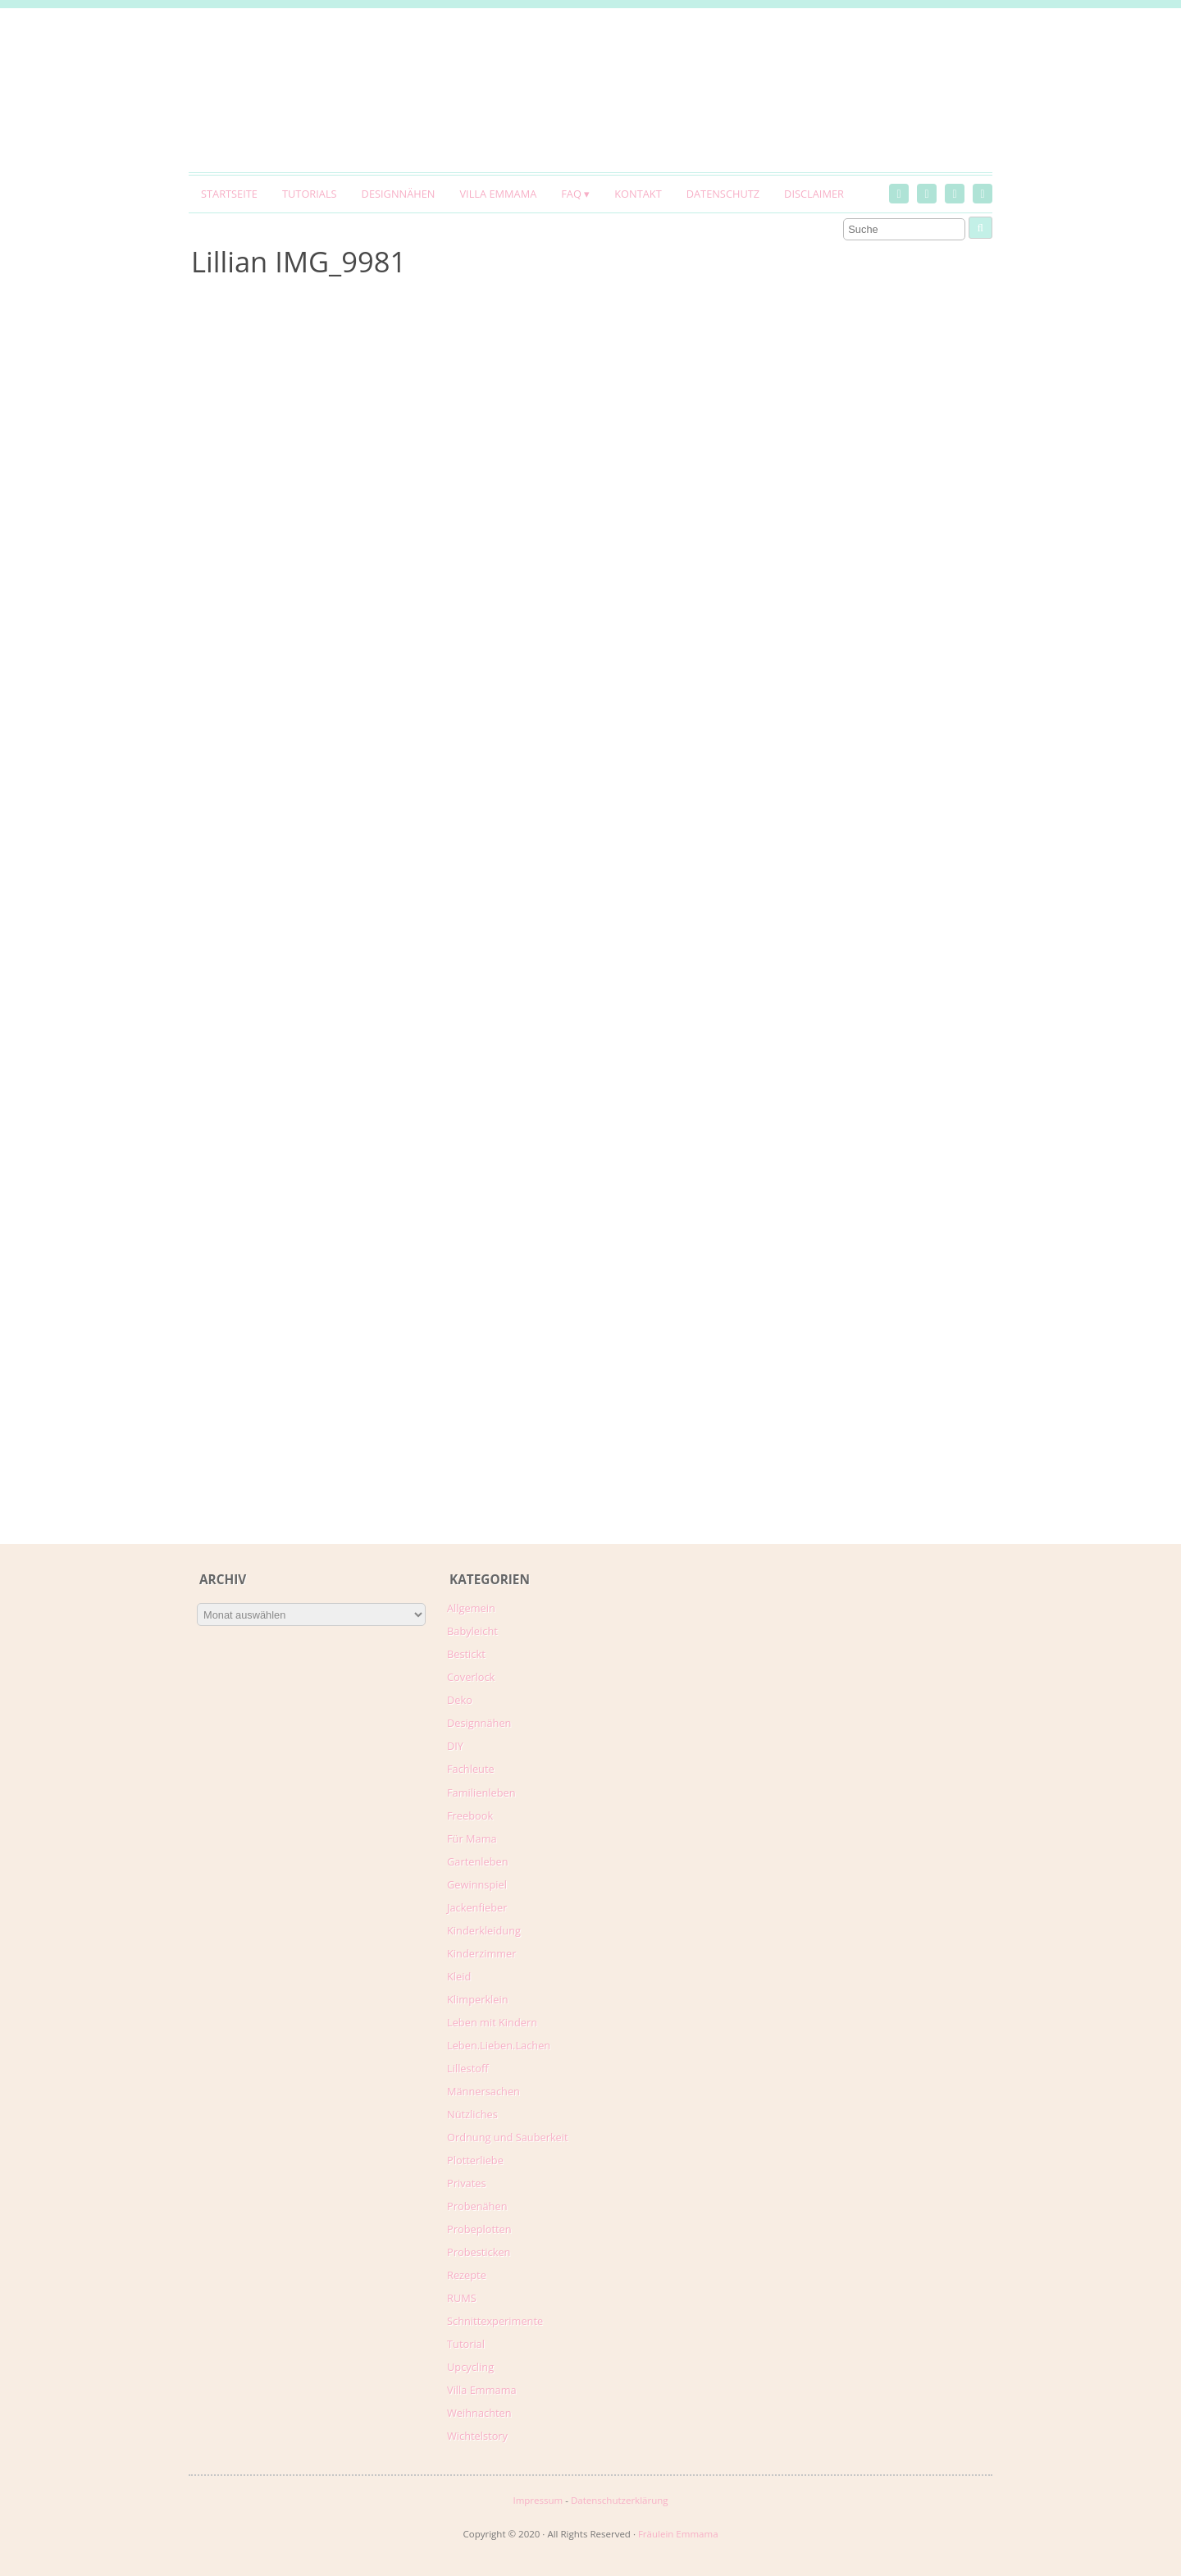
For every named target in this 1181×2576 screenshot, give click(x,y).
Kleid (459, 1976)
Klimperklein (477, 1999)
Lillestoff (468, 2068)
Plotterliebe (475, 2160)
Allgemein (471, 1608)
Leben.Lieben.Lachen (498, 2045)
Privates (466, 2183)
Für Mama (472, 1838)
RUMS (462, 2298)
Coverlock (471, 1676)
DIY (455, 1745)
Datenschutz (722, 193)
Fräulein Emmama (678, 2534)
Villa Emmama (497, 193)
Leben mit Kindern (492, 2022)
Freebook (470, 1815)
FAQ (571, 193)
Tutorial (466, 2343)
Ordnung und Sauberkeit (507, 2137)
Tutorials (309, 193)
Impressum (538, 2500)
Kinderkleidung (484, 1930)
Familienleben (481, 1792)
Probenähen (477, 2206)
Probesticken (478, 2252)
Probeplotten (479, 2229)
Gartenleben (477, 1861)
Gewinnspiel (477, 1884)
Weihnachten (479, 2412)
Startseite (229, 193)
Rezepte (466, 2275)
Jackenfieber (477, 1907)
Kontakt (637, 193)
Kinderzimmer (482, 1953)
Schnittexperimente (495, 2320)
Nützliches (472, 2114)
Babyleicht (472, 1631)
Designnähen (398, 193)
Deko (459, 1699)
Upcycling (470, 2366)
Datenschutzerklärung (619, 2500)
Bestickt (466, 1654)
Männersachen (483, 2091)
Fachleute (471, 1768)
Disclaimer (814, 193)
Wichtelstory (477, 2435)
